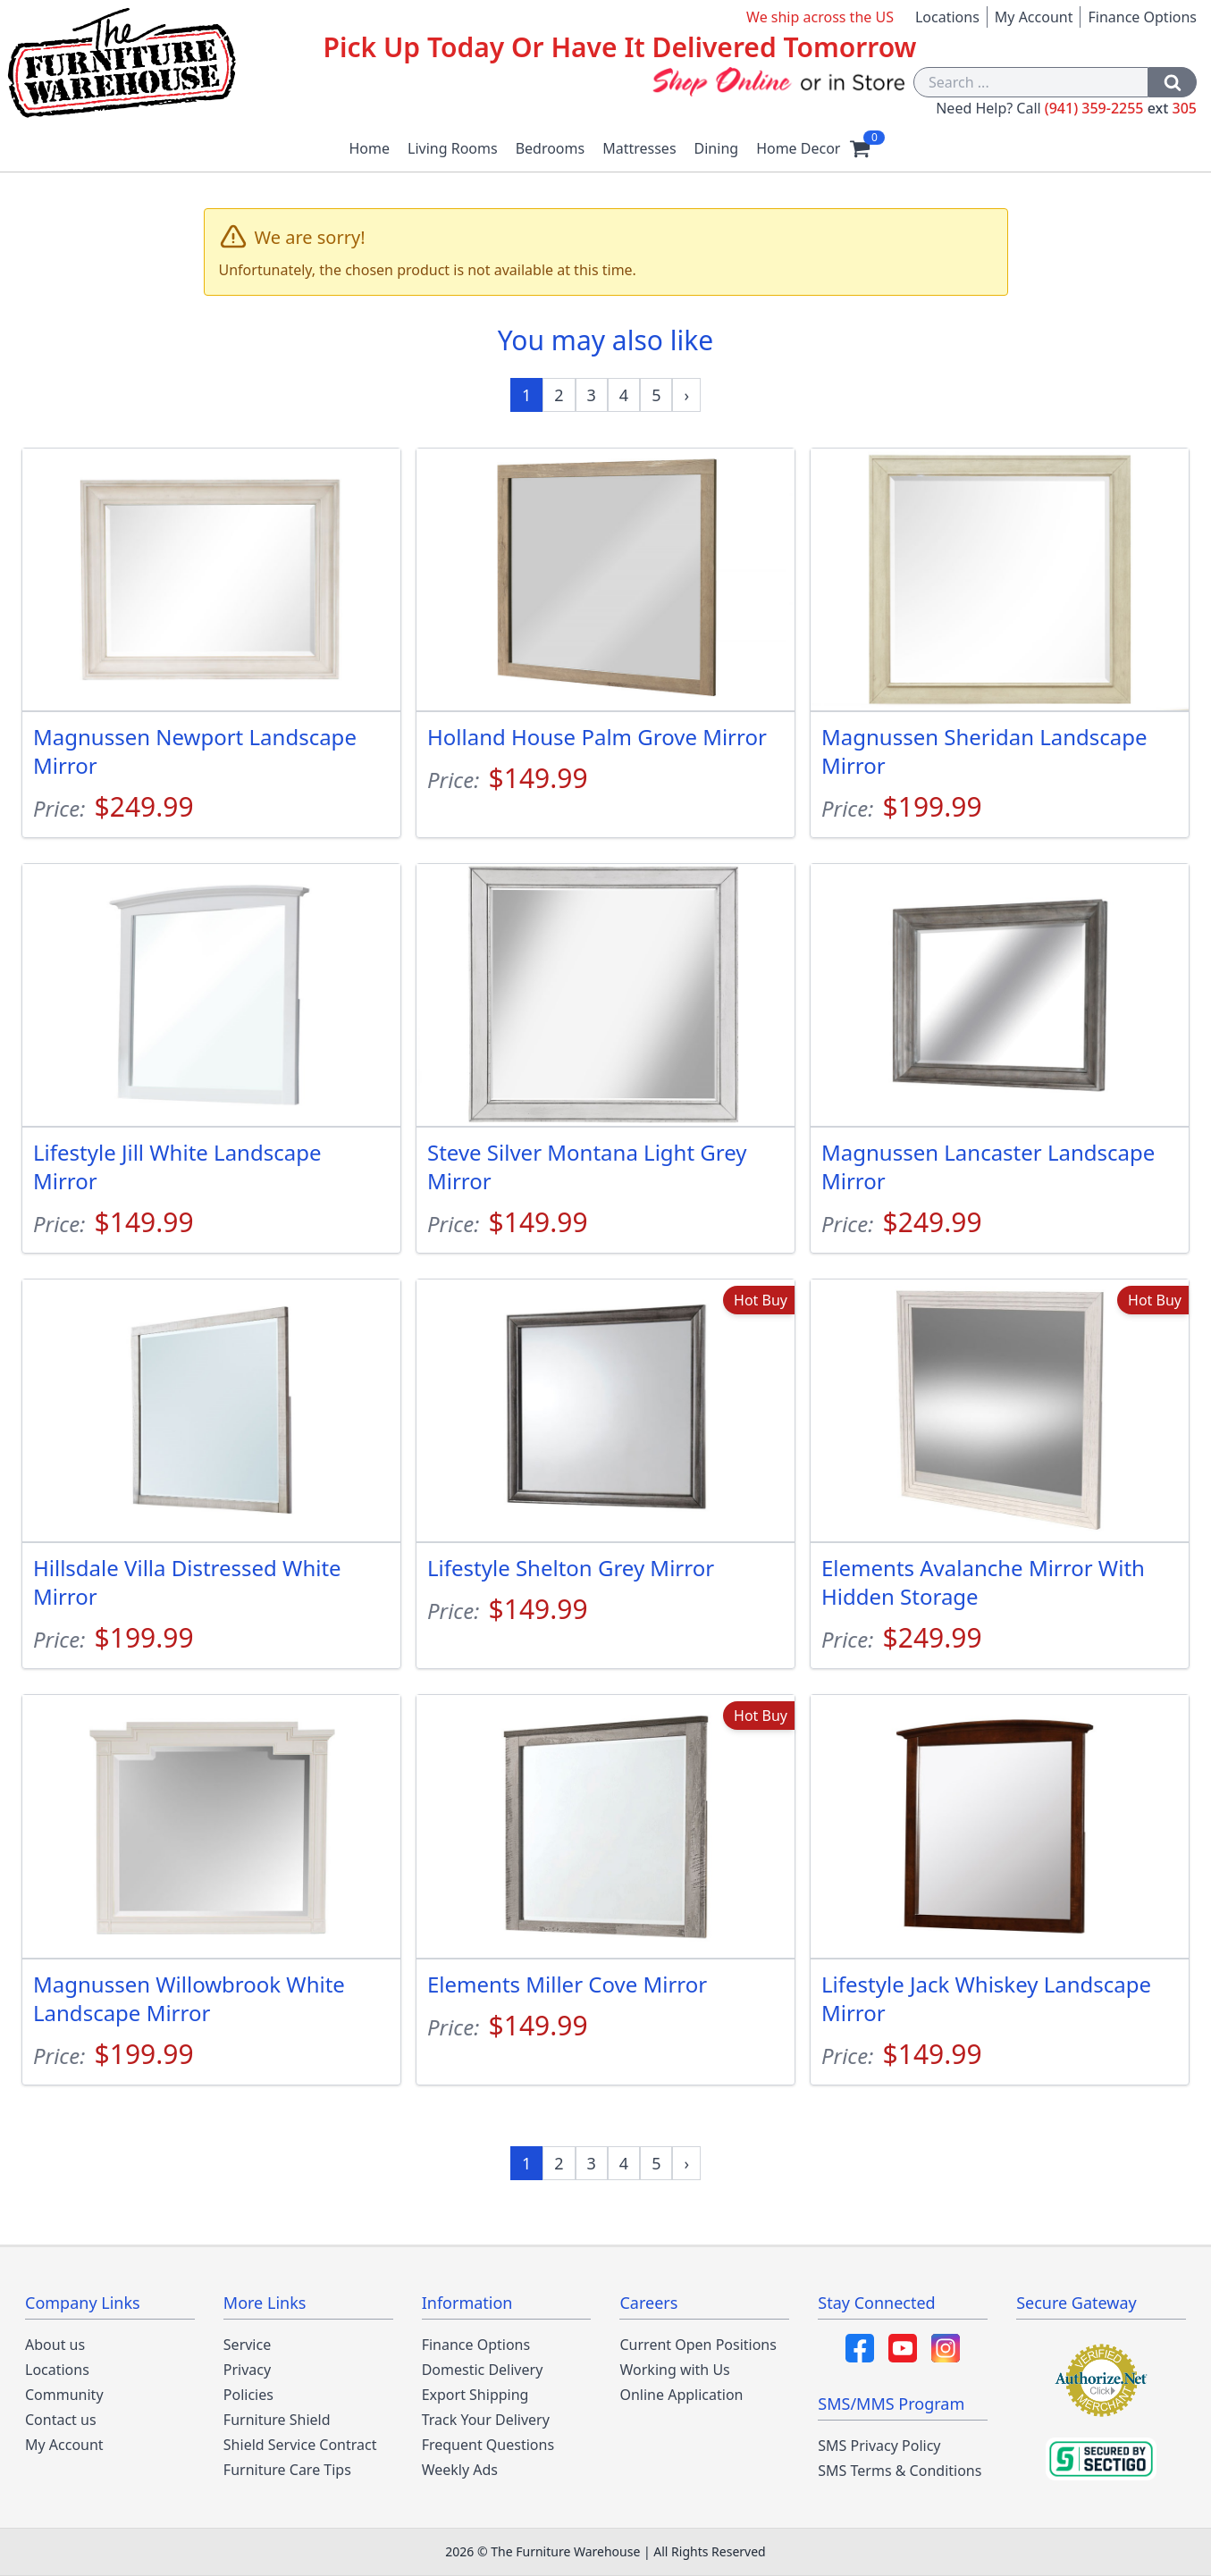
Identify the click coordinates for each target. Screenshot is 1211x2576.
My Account (1034, 17)
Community (64, 2394)
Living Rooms (453, 148)
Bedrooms (550, 148)
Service (247, 2344)
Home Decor (798, 148)
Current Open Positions (697, 2344)
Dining (716, 148)
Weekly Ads (460, 2470)
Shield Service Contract (300, 2444)
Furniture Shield (277, 2419)
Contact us (61, 2419)
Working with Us (674, 2369)
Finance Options (1142, 17)
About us (55, 2344)
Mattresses (639, 148)
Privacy (247, 2369)
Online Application (681, 2394)
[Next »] (686, 395)
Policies (248, 2394)
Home (370, 148)
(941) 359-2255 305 (1121, 108)
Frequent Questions (488, 2444)
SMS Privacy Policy (879, 2445)
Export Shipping (475, 2394)
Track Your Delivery (486, 2419)
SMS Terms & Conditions (899, 2470)
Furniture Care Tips (287, 2470)
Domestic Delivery (482, 2369)
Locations (947, 17)
